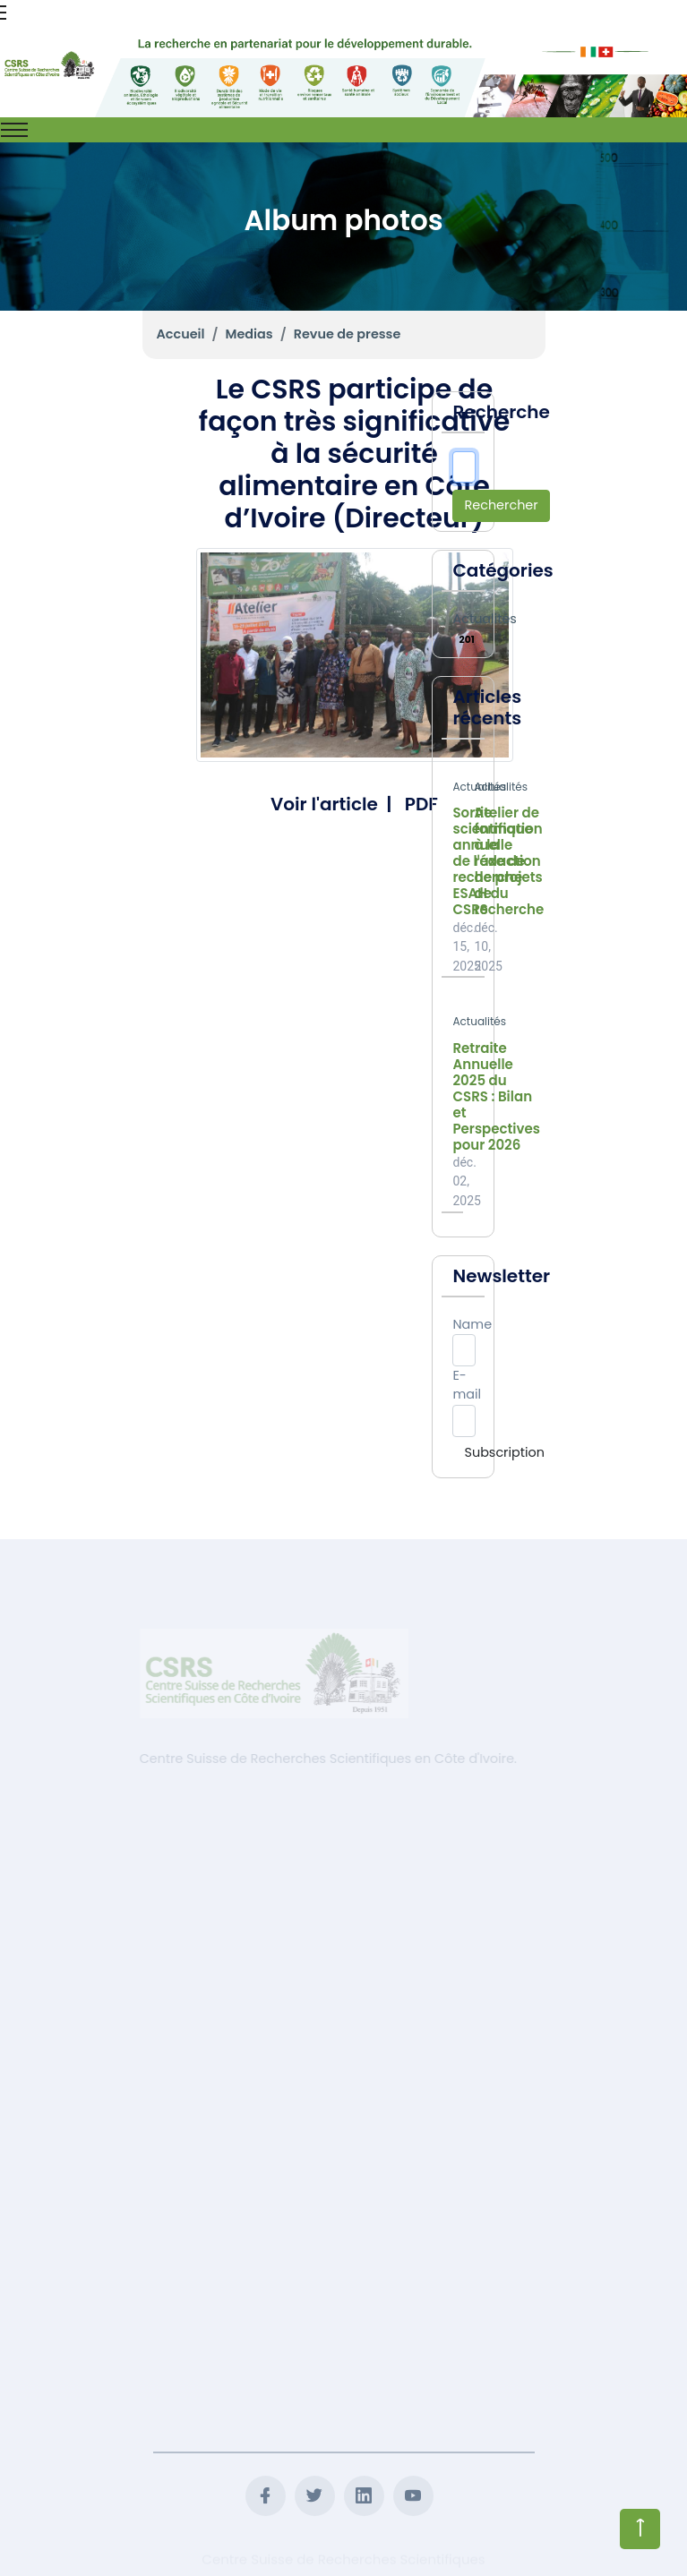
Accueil (181, 334)
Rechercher (500, 505)
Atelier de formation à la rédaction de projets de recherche (509, 861)
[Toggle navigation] (14, 129)
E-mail (466, 1385)
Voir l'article (324, 804)
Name (472, 1324)
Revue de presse (347, 334)
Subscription (504, 1452)
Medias (249, 334)
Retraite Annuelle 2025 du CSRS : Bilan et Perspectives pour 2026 (495, 1096)
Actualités (484, 619)
